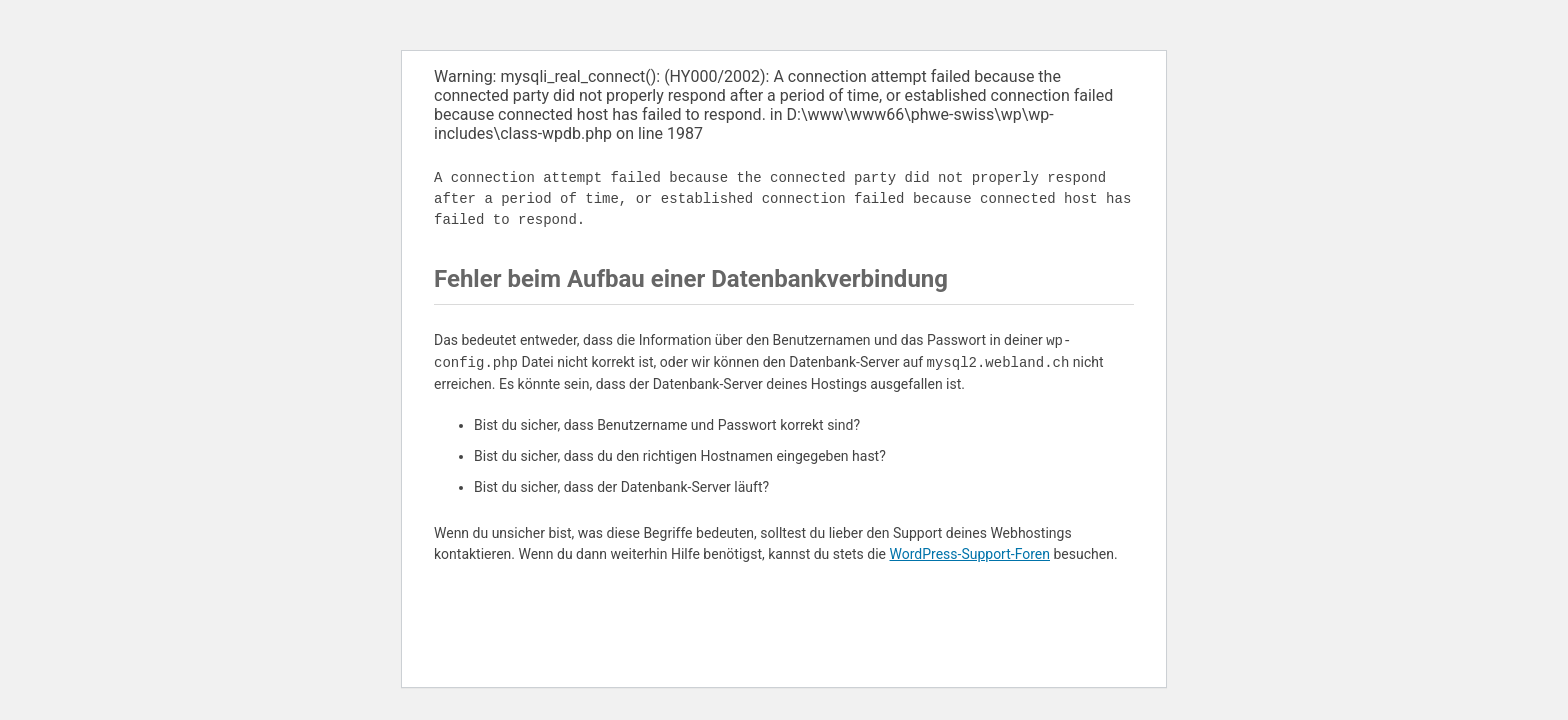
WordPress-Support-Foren (969, 554)
